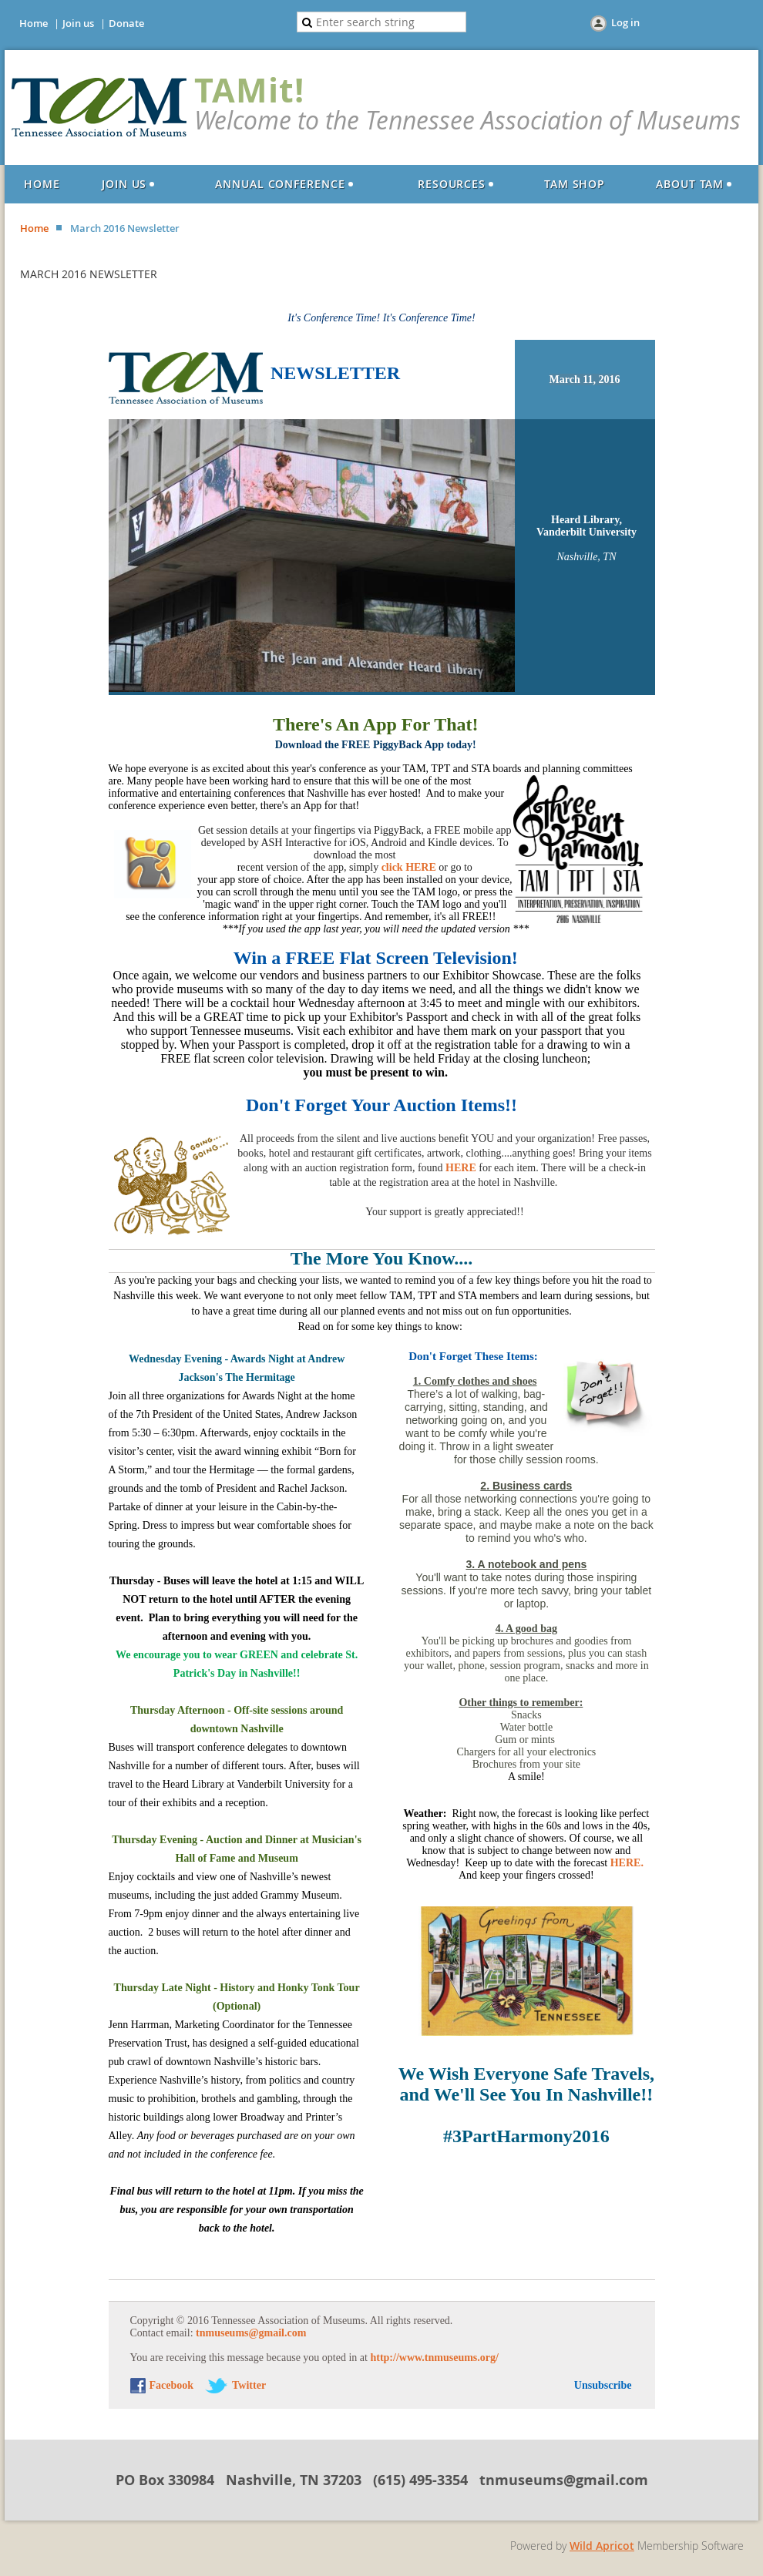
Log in (625, 22)
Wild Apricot (602, 2545)
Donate (126, 23)
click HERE (409, 867)
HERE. (627, 1863)
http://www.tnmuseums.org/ (434, 2357)
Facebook (172, 2385)
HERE (460, 1168)
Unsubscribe (603, 2385)
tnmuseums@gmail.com (251, 2333)
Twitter (249, 2385)
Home (33, 23)
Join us (78, 23)
